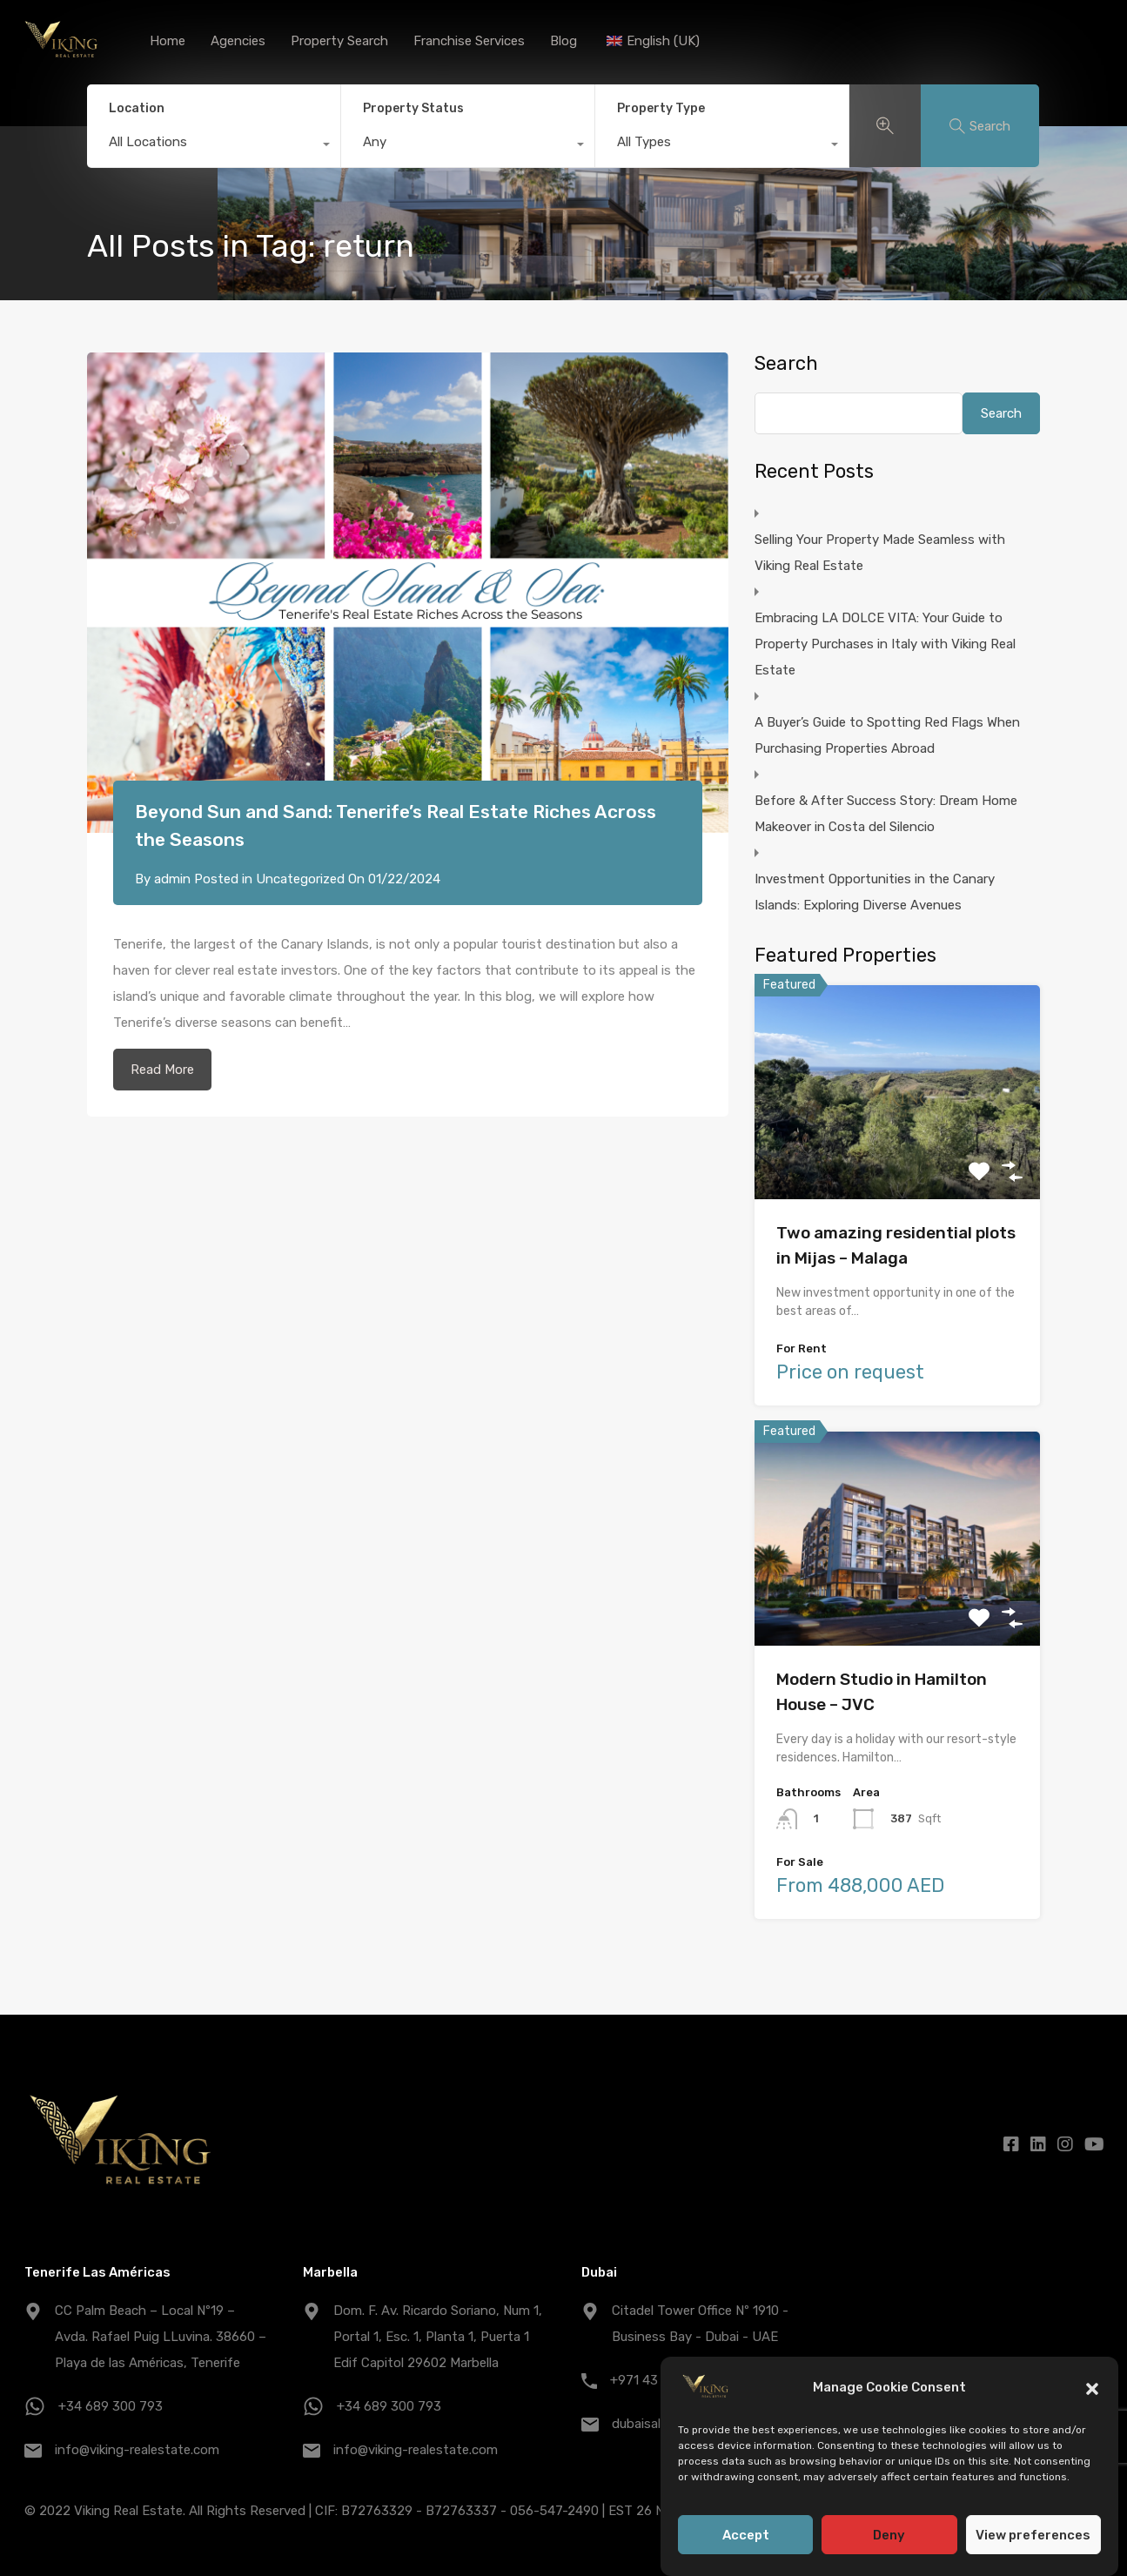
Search (786, 363)
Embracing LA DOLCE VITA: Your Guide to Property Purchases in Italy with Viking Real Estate (885, 644)
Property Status (413, 108)
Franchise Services (469, 41)
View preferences (1033, 2538)
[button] (1092, 2390)
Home (167, 41)
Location (136, 108)
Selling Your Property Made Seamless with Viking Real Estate (880, 553)
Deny (889, 2538)
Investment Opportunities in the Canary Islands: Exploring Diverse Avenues (875, 892)
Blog (563, 41)
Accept (745, 2538)
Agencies (238, 41)
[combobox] (213, 146)
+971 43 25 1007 (659, 2380)
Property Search (339, 41)
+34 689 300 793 (110, 2406)
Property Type (661, 108)
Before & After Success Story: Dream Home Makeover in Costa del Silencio (886, 814)
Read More (162, 1069)
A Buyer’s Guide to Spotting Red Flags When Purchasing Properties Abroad (887, 735)
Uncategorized (300, 879)
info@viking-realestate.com (137, 2450)
